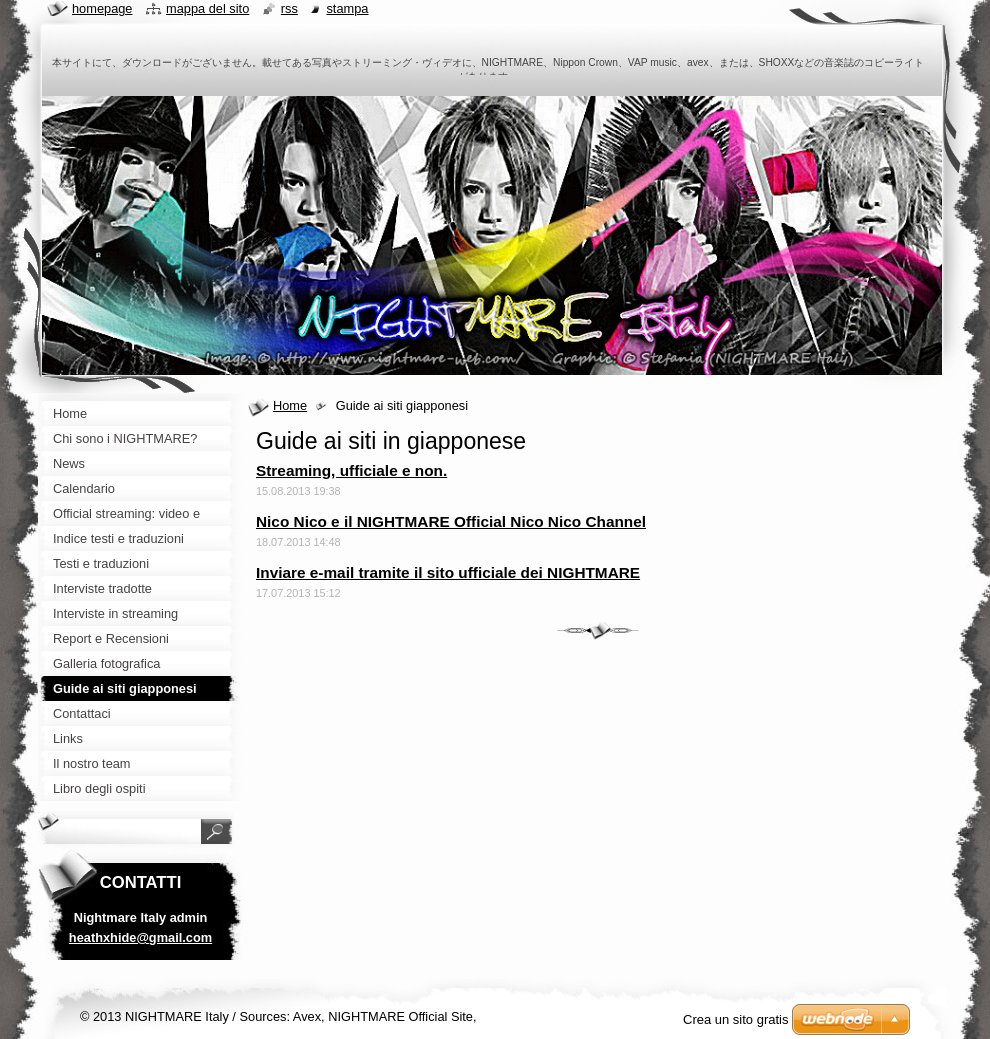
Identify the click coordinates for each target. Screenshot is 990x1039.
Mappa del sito (207, 8)
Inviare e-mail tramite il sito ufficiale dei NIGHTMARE (448, 572)
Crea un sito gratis (736, 1019)
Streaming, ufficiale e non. (351, 470)
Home (290, 405)
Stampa (347, 8)
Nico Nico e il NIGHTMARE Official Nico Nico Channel (451, 521)
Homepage (102, 8)
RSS (289, 8)
